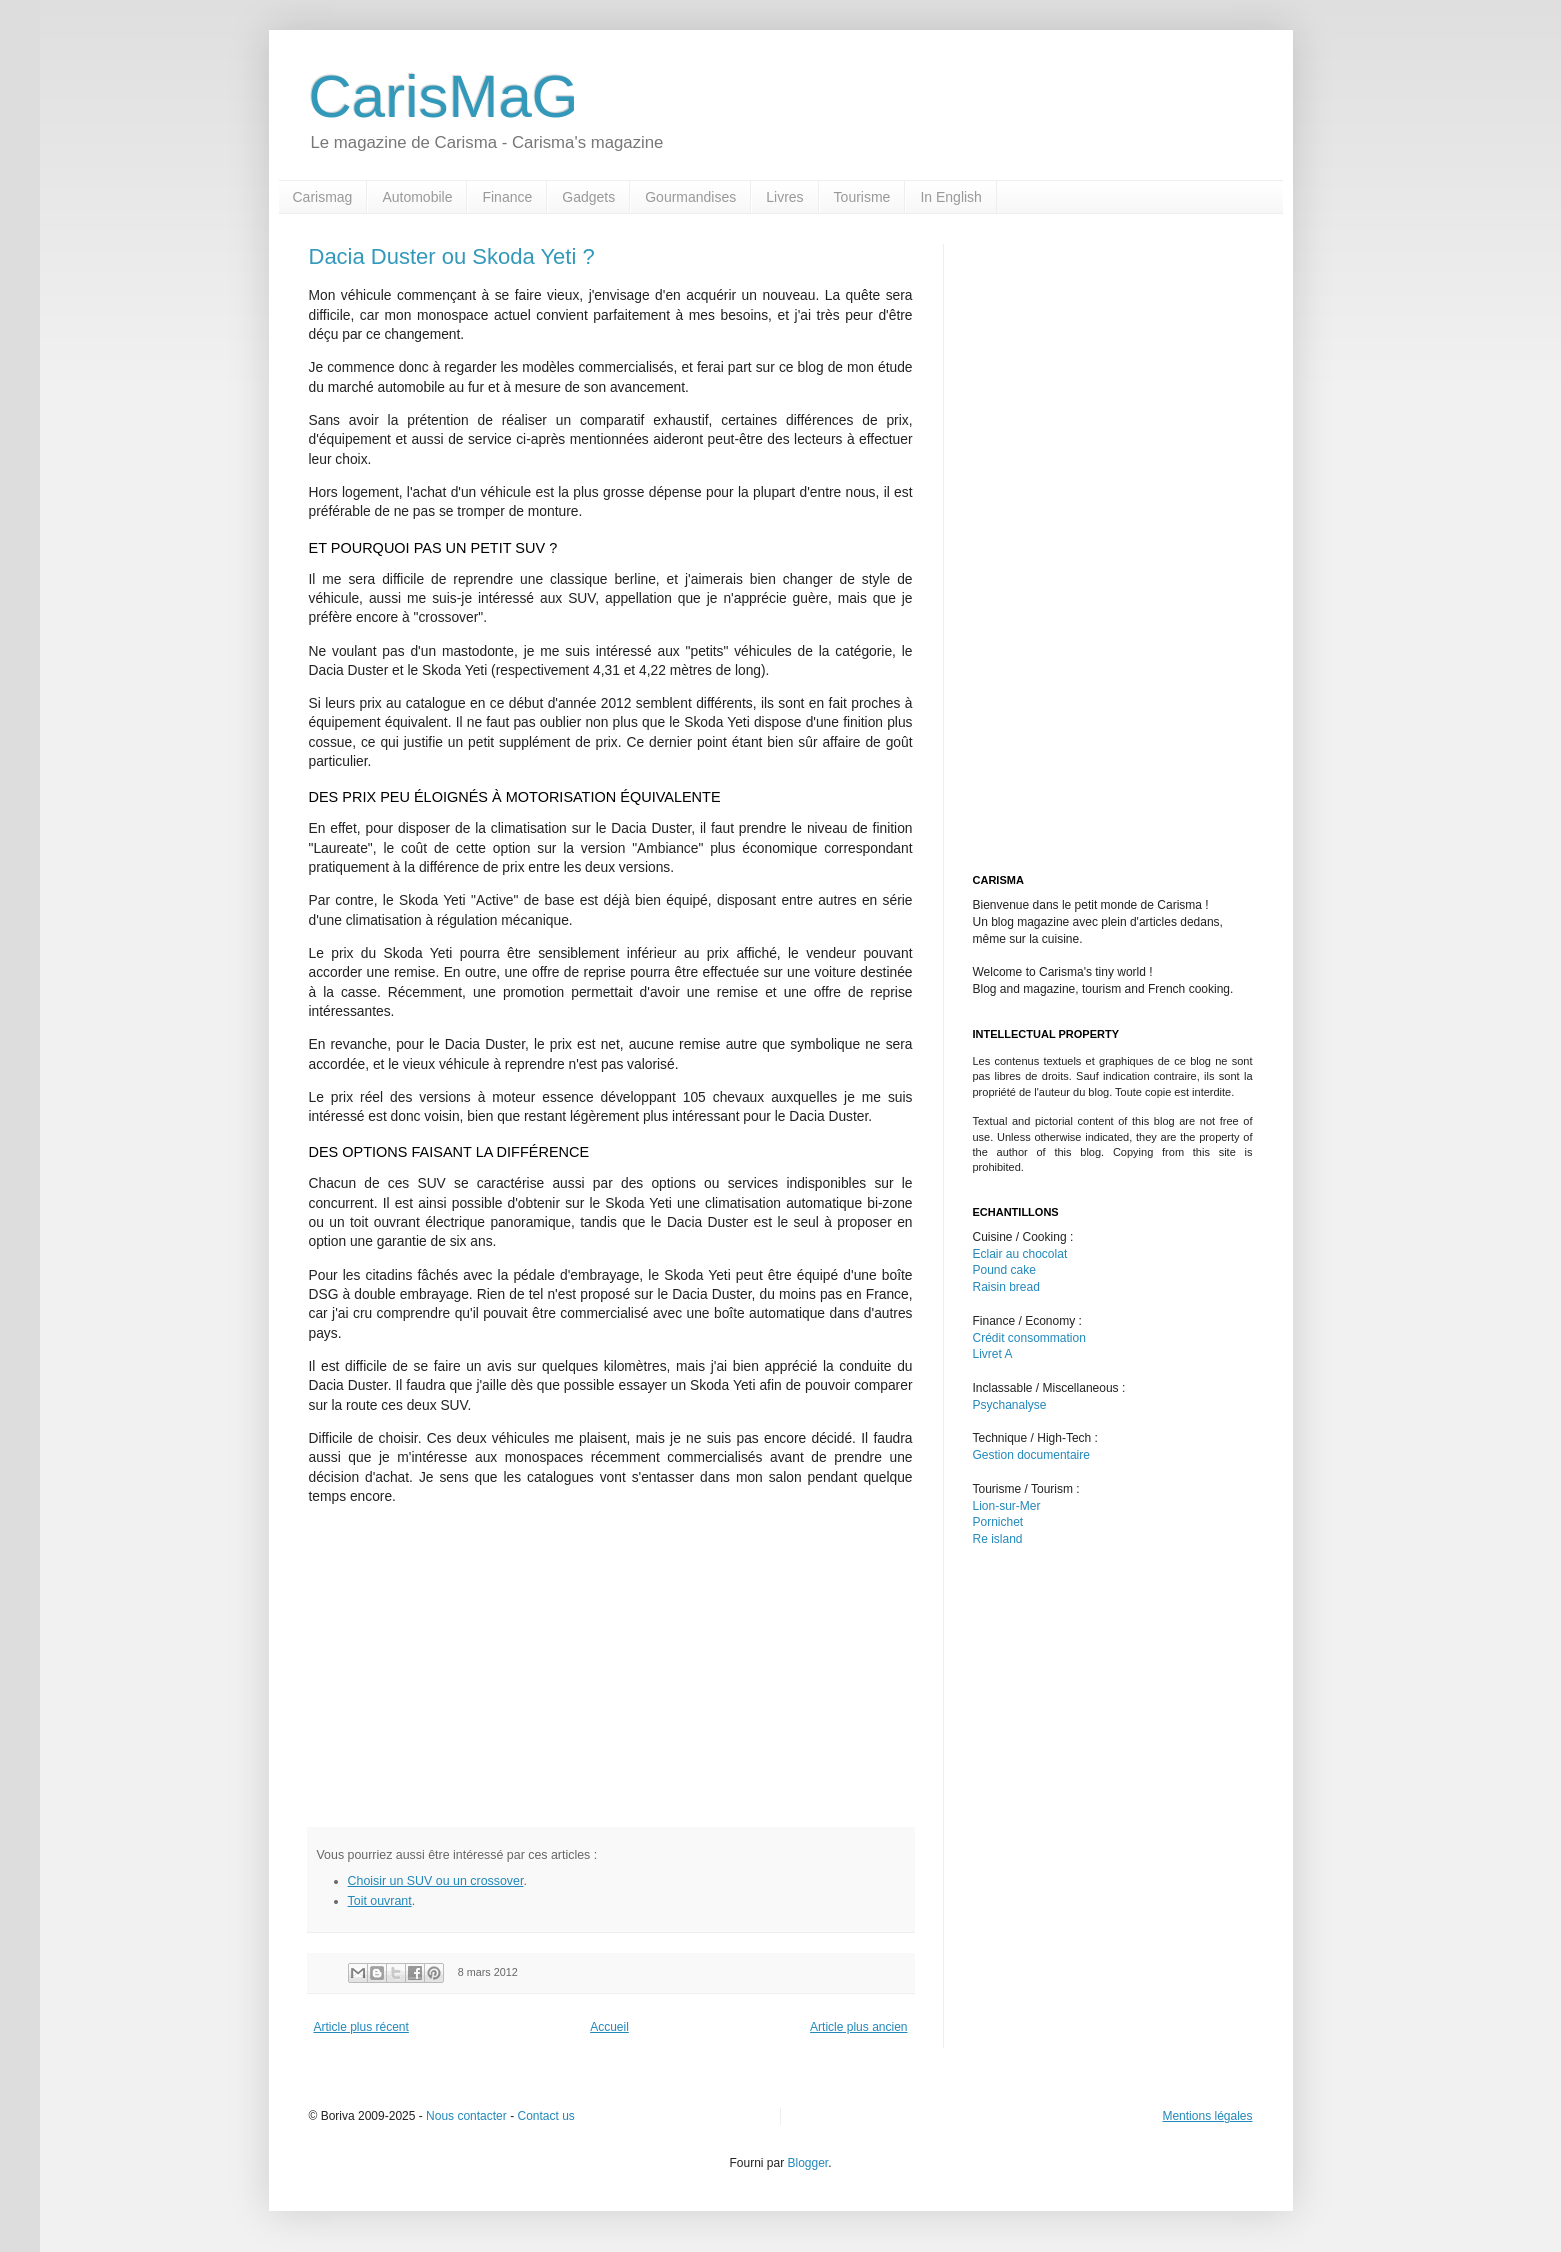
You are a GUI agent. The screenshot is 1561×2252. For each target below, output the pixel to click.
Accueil (609, 2027)
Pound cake (1004, 1270)
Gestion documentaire (1031, 1455)
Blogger (807, 2163)
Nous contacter (466, 2116)
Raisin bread (1006, 1287)
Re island (998, 1539)
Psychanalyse (1010, 1405)
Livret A (993, 1354)
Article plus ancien (858, 2027)
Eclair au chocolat (1020, 1254)
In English (950, 197)
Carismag (323, 197)
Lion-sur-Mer (1007, 1506)
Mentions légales (1207, 2116)
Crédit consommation (1029, 1338)
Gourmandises (690, 197)
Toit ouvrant (380, 1901)
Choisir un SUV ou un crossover (436, 1881)
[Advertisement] (477, 1662)
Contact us (545, 2116)
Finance (507, 197)
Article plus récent (361, 2027)
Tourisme (862, 197)
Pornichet (998, 1522)
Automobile (417, 197)
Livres (784, 197)
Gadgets (588, 197)
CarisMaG (444, 96)
